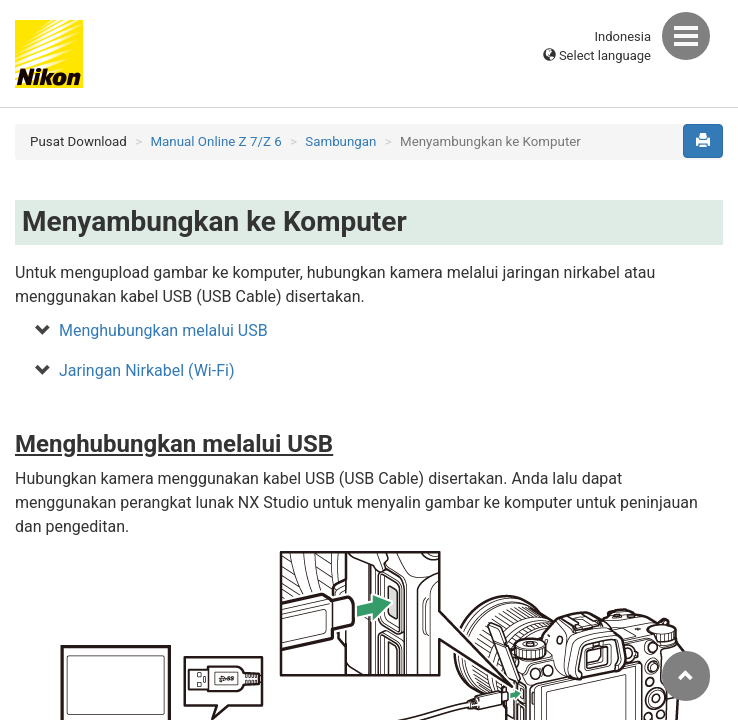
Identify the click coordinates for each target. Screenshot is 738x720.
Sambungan (340, 141)
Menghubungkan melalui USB (163, 330)
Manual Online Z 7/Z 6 (215, 141)
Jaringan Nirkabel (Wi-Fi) (146, 370)
